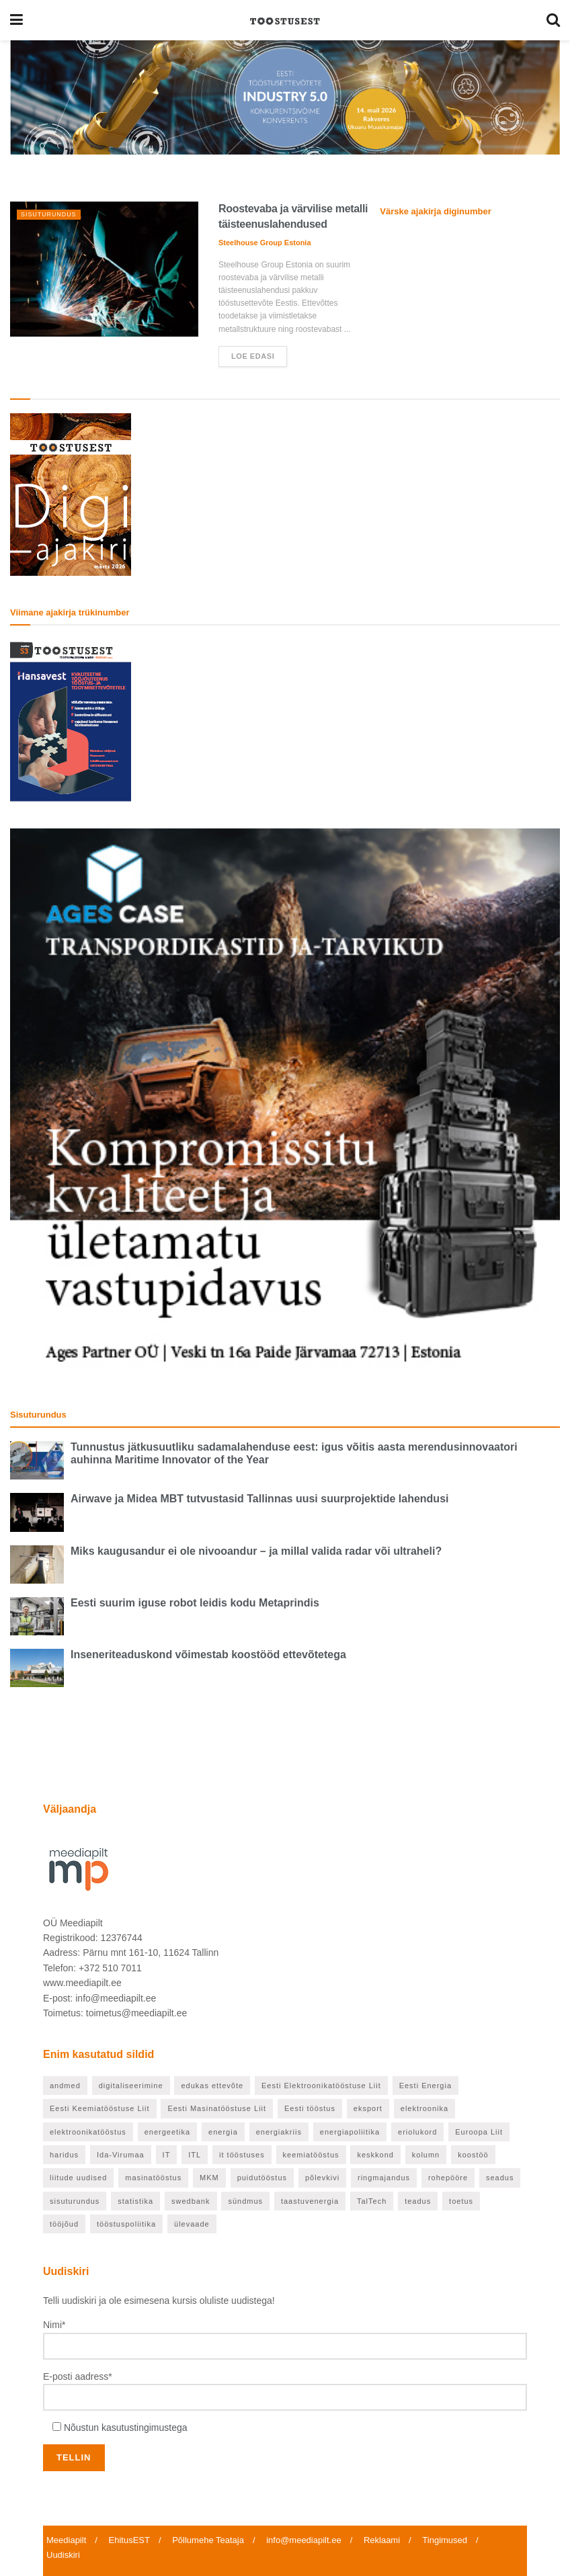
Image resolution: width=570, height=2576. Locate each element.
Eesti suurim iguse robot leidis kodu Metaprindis (195, 1602)
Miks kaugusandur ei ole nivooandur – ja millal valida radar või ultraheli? (256, 1551)
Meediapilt (66, 2540)
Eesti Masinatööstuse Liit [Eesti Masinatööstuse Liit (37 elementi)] (216, 2108)
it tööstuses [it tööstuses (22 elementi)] (242, 2155)
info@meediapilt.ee (303, 2540)
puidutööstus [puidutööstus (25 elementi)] (262, 2178)
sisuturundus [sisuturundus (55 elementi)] (74, 2201)
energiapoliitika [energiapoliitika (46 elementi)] (350, 2132)
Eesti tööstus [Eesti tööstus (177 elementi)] (309, 2108)
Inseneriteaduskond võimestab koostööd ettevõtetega (208, 1654)
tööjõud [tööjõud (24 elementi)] (64, 2224)
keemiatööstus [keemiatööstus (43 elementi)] (311, 2155)
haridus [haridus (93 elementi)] (64, 2155)
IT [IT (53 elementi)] (167, 2155)
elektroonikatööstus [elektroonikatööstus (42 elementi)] (88, 2132)
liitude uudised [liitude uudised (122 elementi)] (78, 2178)
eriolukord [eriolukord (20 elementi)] (417, 2132)
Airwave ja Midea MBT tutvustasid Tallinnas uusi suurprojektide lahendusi (259, 1498)
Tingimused (444, 2540)
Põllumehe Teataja (208, 2540)
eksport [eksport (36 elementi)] (368, 2108)
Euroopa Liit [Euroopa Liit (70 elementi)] (479, 2132)
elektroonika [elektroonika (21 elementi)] (424, 2108)
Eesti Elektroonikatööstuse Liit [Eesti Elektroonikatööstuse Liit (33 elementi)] (321, 2085)
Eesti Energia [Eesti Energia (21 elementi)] (425, 2085)
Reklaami (382, 2540)
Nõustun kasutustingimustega (126, 2427)
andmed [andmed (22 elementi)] (65, 2085)
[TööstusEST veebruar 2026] (70, 719)
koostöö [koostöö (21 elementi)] (473, 2155)
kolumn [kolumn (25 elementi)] (426, 2155)
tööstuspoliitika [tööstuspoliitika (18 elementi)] (126, 2224)
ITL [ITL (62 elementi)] (194, 2155)
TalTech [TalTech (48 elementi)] (371, 2201)
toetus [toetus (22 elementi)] (461, 2201)
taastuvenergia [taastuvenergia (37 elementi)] (310, 2201)
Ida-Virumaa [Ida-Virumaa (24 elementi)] (121, 2155)
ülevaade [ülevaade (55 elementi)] (192, 2224)
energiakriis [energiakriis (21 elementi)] (279, 2132)
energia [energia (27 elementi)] (223, 2132)
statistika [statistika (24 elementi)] (135, 2201)
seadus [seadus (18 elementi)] (500, 2178)
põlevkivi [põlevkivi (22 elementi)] (322, 2178)
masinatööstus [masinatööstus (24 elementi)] (153, 2178)
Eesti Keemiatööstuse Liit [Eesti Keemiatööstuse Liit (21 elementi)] (100, 2108)
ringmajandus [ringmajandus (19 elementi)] (384, 2178)
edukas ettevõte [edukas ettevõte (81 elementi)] (212, 2085)
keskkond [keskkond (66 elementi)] (375, 2155)
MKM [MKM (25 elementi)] (209, 2178)
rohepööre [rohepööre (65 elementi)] (448, 2178)
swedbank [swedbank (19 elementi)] (190, 2201)
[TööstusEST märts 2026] (70, 493)
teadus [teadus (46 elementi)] (418, 2201)
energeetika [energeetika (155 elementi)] (168, 2132)
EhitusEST (129, 2540)
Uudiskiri (63, 2555)
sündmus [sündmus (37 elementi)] (245, 2201)
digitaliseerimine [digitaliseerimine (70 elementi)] (131, 2085)
